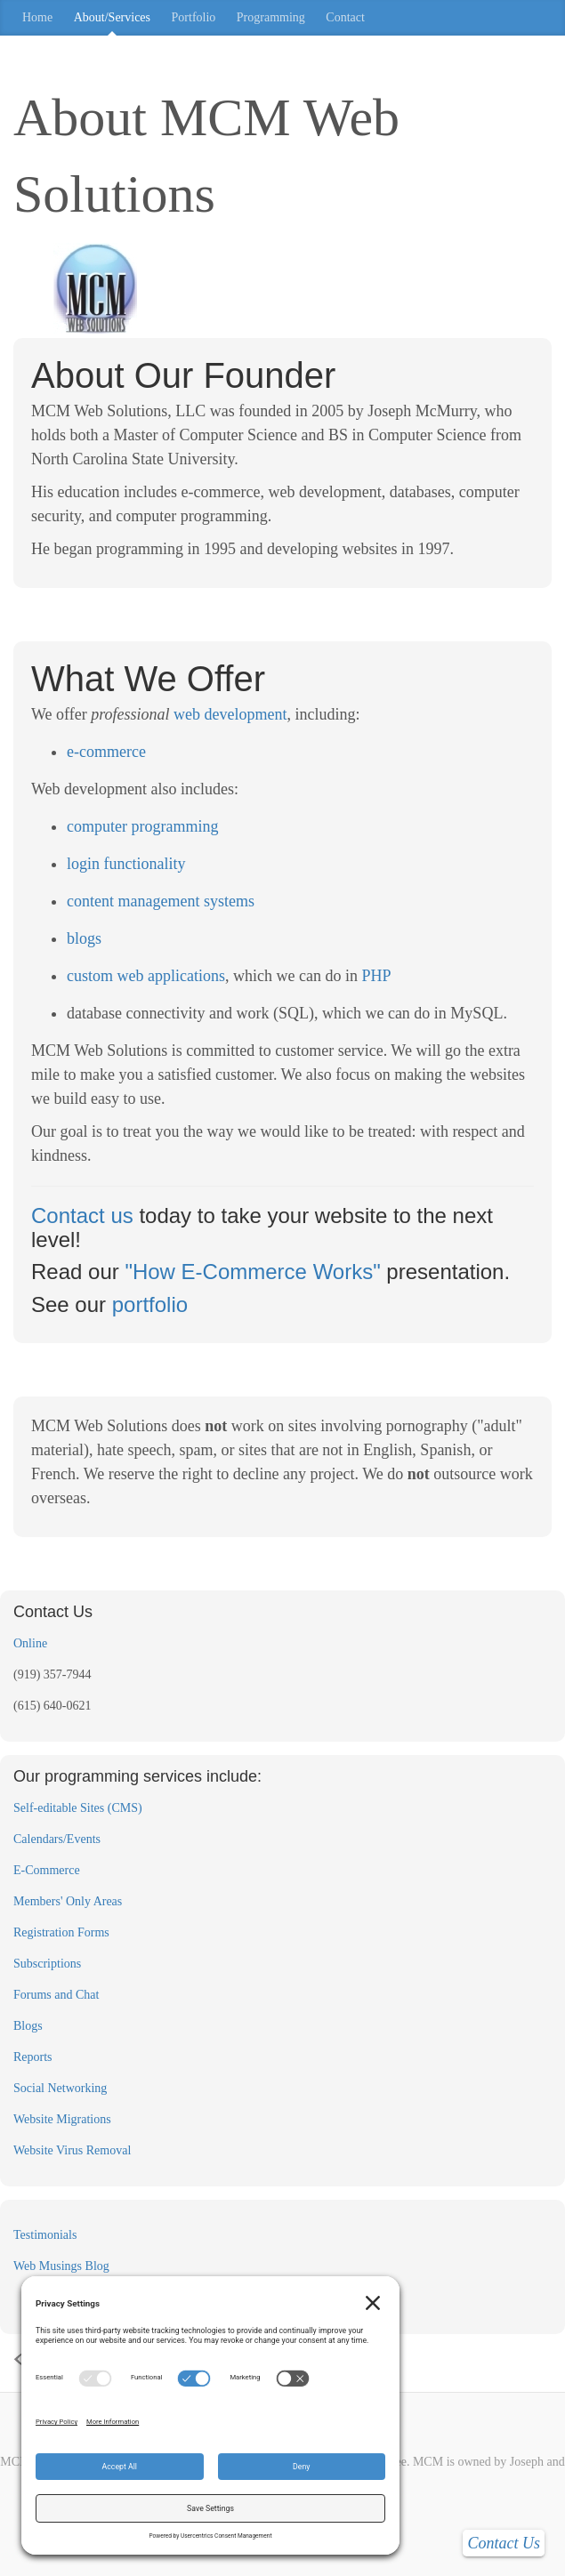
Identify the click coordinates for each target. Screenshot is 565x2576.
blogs (84, 938)
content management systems (160, 901)
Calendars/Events (57, 1839)
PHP (376, 976)
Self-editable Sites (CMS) (77, 1808)
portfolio (150, 1304)
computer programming (142, 826)
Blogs (28, 2026)
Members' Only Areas (67, 1901)
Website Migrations (62, 2119)
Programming (271, 17)
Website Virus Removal (72, 2150)
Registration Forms (61, 1932)
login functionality (126, 864)
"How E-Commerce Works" (252, 1272)
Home (37, 17)
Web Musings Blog (61, 2266)
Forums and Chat (56, 1994)
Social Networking (60, 2088)
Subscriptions (47, 1963)
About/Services (112, 17)
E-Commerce (46, 1870)
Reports (32, 2057)
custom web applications (146, 976)
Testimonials (45, 2235)
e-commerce (106, 752)
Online (30, 1643)
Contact (345, 17)
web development (230, 714)
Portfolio (194, 17)
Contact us (82, 1215)
